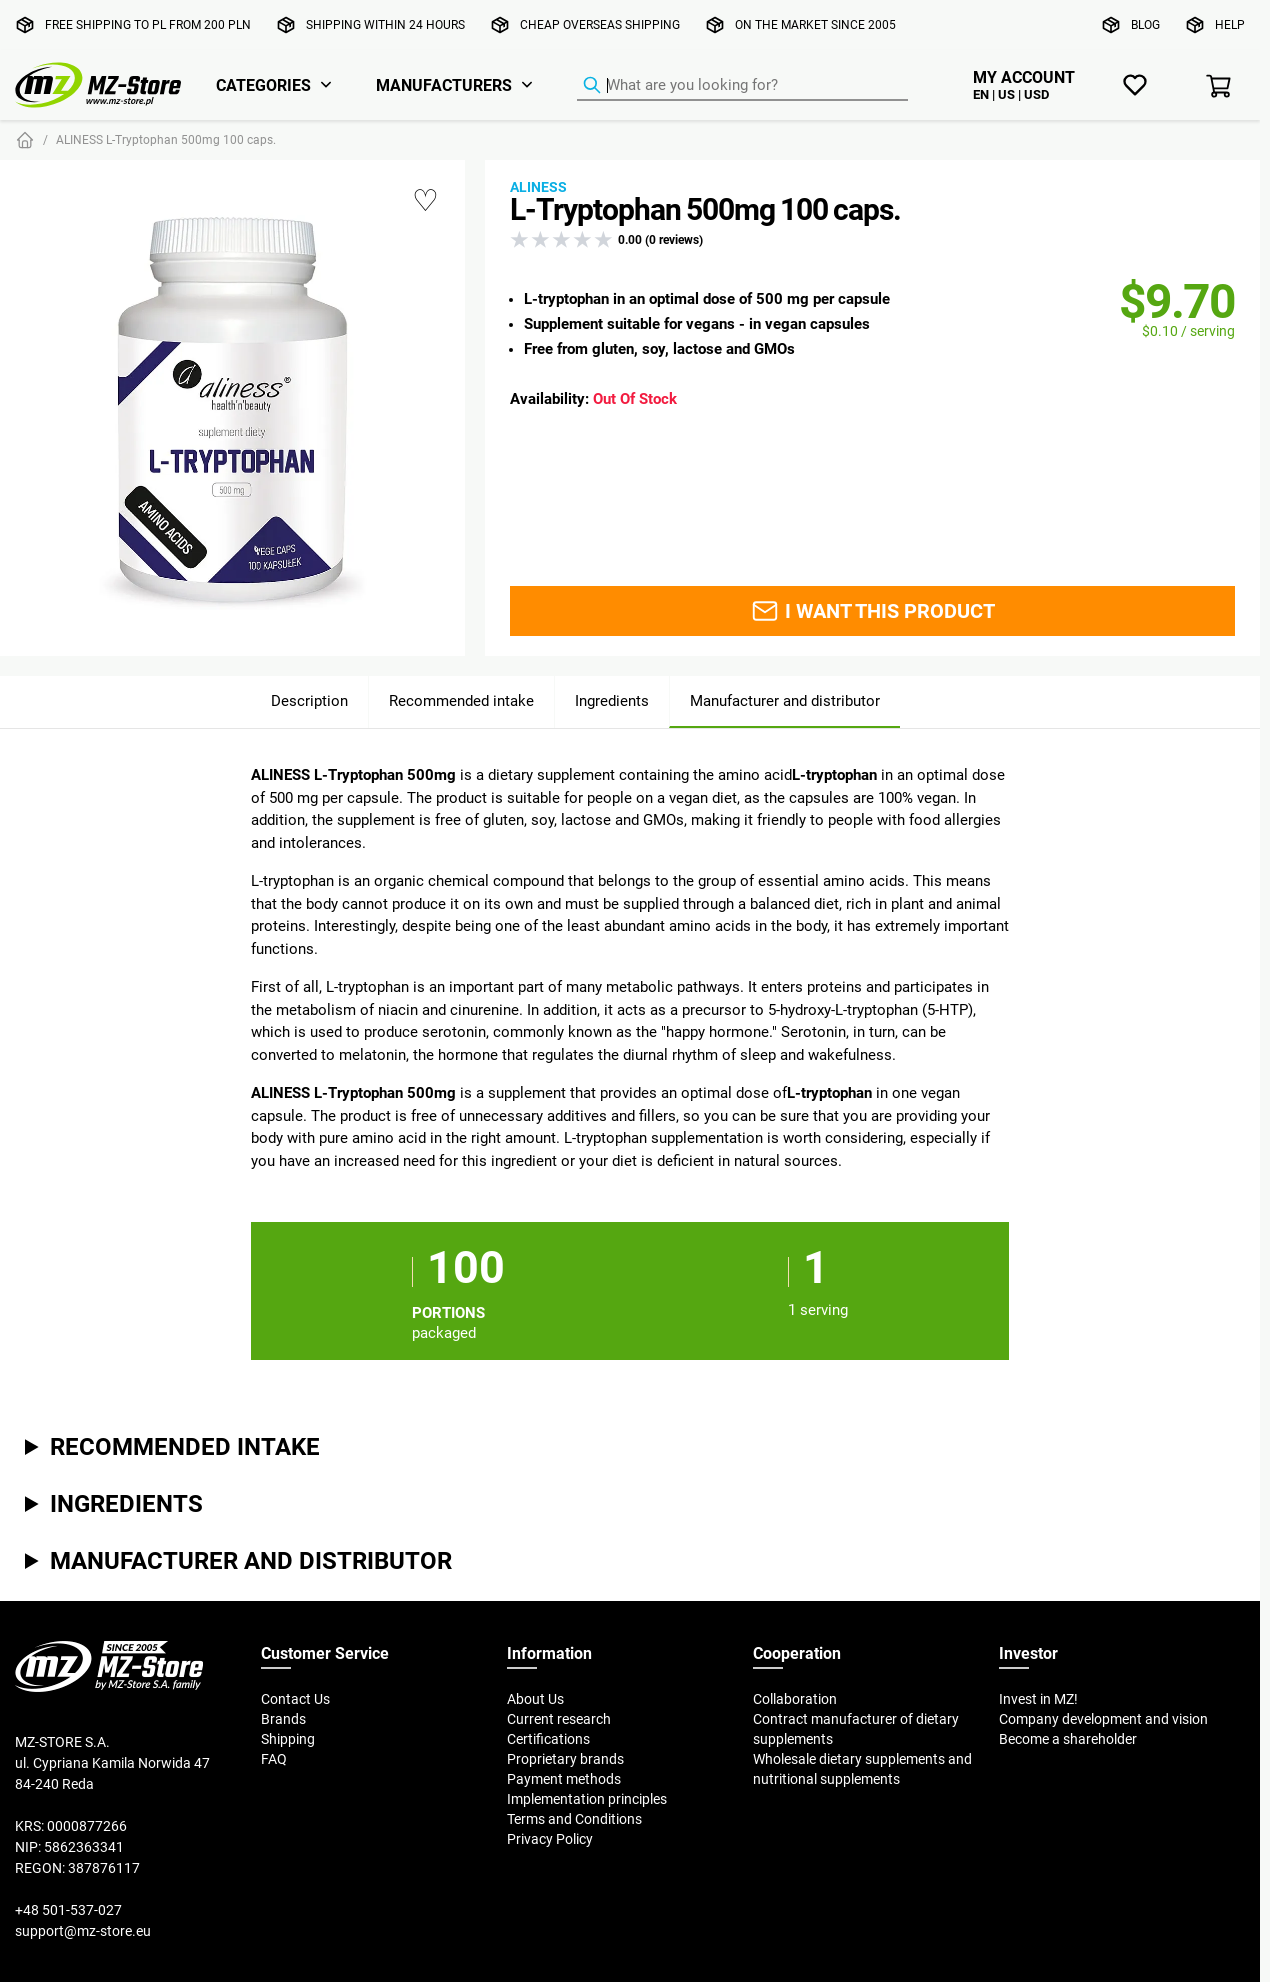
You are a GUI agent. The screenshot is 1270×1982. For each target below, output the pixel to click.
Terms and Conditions (574, 1819)
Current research (559, 1719)
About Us (535, 1699)
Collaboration (795, 1699)
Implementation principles (587, 1799)
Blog (1145, 24)
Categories (263, 85)
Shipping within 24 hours (385, 24)
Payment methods (564, 1779)
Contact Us (295, 1699)
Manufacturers (444, 85)
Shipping (288, 1739)
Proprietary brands (565, 1759)
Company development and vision (1103, 1719)
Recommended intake (461, 700)
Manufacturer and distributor (785, 700)
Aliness (538, 187)
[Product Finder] (742, 86)
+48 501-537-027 (68, 1910)
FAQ (274, 1759)
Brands (283, 1719)
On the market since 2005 (815, 24)
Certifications (548, 1739)
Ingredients (612, 700)
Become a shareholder (1068, 1739)
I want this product (872, 611)
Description (309, 700)
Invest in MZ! (1038, 1699)
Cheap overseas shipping (600, 24)
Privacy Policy (550, 1839)
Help (1230, 24)
